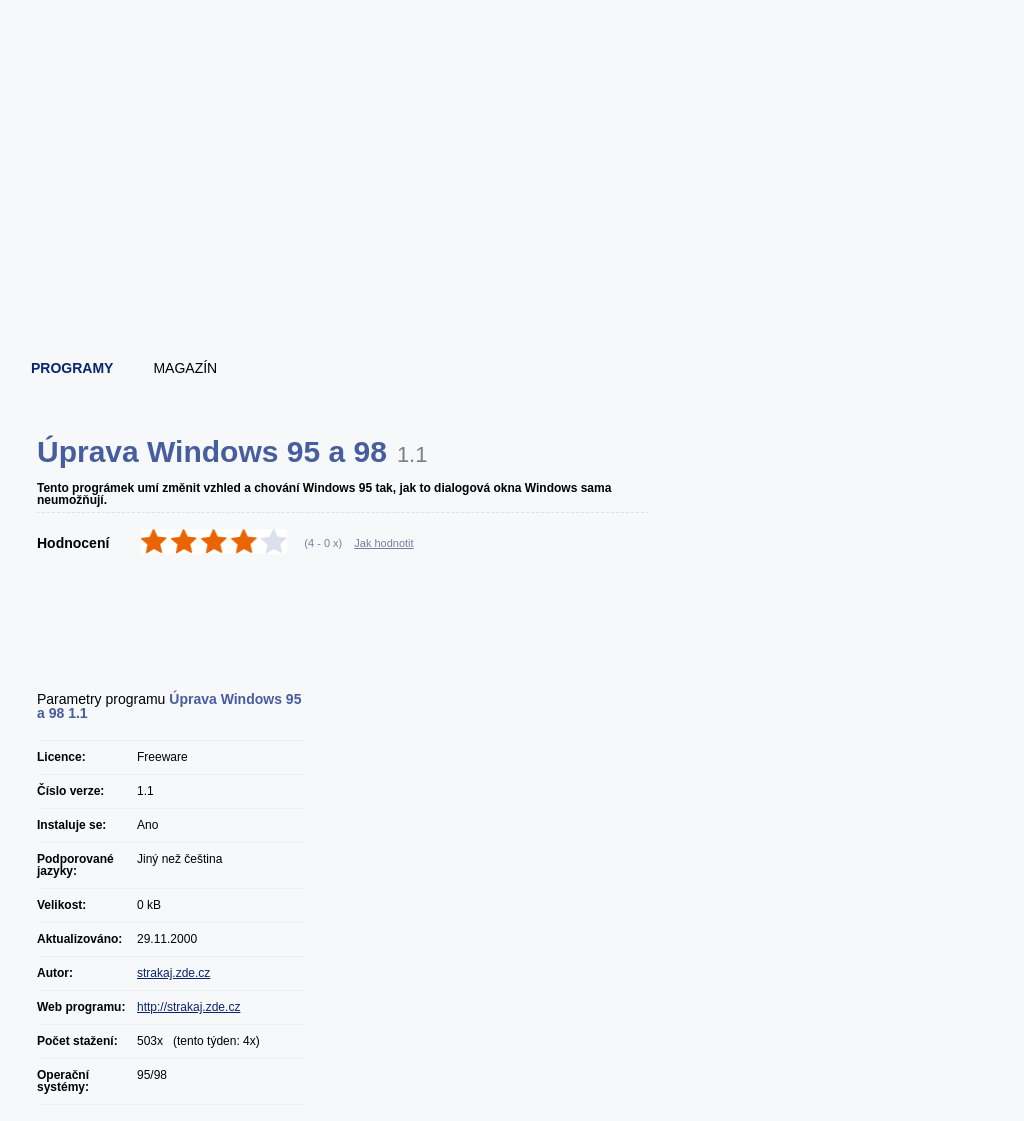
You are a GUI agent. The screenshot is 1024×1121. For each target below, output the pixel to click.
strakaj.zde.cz (173, 973)
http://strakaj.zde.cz (188, 1007)
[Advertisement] (513, 290)
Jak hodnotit (383, 543)
